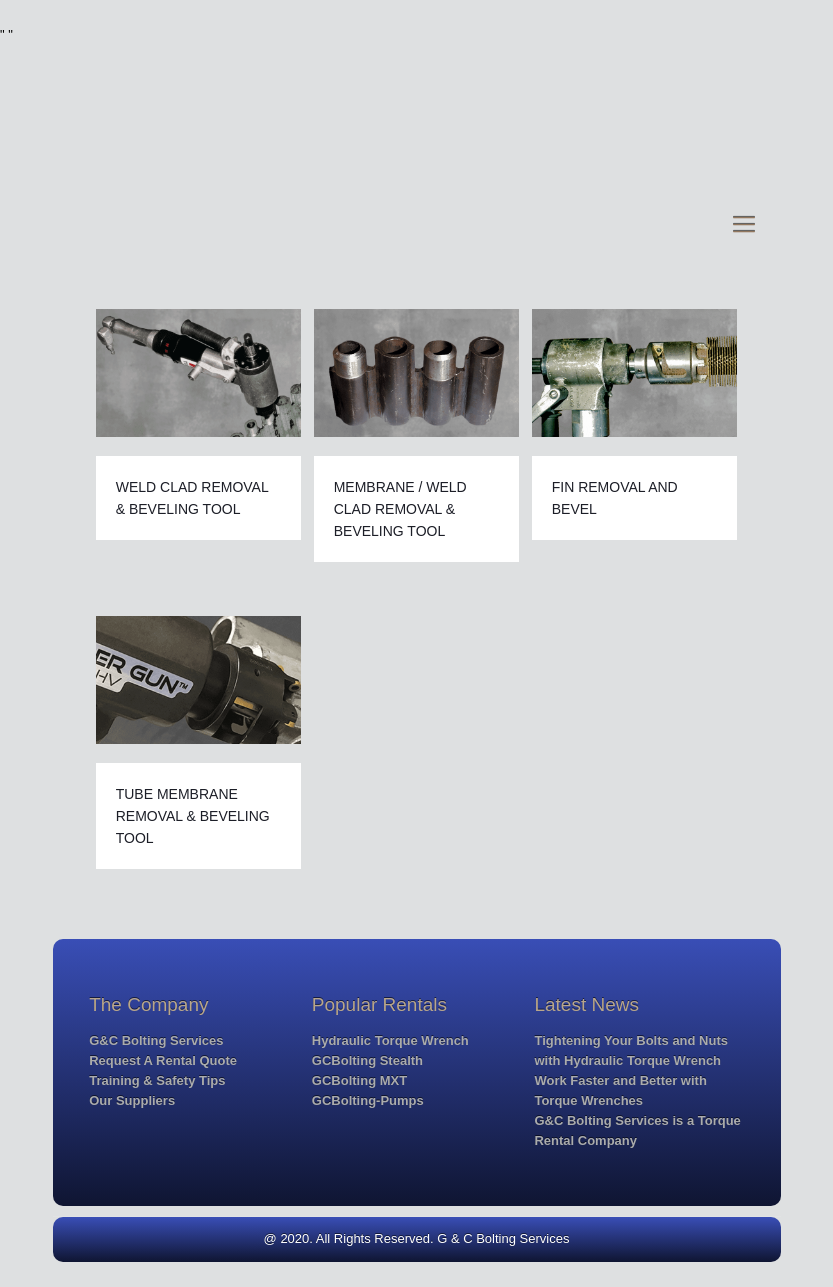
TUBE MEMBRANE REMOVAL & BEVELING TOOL (193, 816)
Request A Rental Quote (163, 1060)
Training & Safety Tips (157, 1080)
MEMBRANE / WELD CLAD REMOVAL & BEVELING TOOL (400, 509)
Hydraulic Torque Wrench (390, 1040)
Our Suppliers (132, 1100)
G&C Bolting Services (156, 1040)
